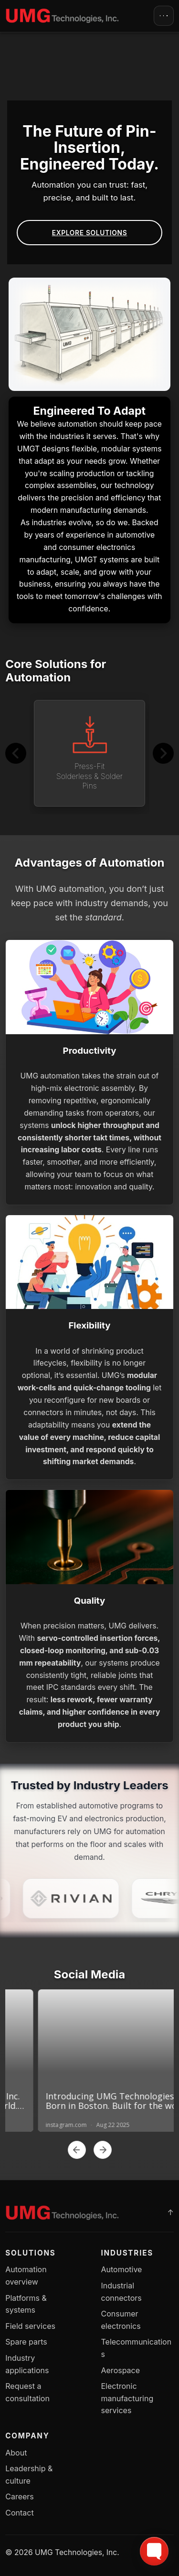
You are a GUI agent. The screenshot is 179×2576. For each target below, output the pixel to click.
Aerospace (120, 2370)
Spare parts (26, 2341)
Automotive (121, 2269)
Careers (19, 2496)
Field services (30, 2326)
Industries (127, 2252)
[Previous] (15, 753)
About (16, 2452)
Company (27, 2435)
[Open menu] (164, 16)
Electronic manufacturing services (127, 2398)
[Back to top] (170, 2213)
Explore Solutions (89, 233)
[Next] (163, 753)
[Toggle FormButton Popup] (154, 2551)
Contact (19, 2512)
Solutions (30, 2252)
